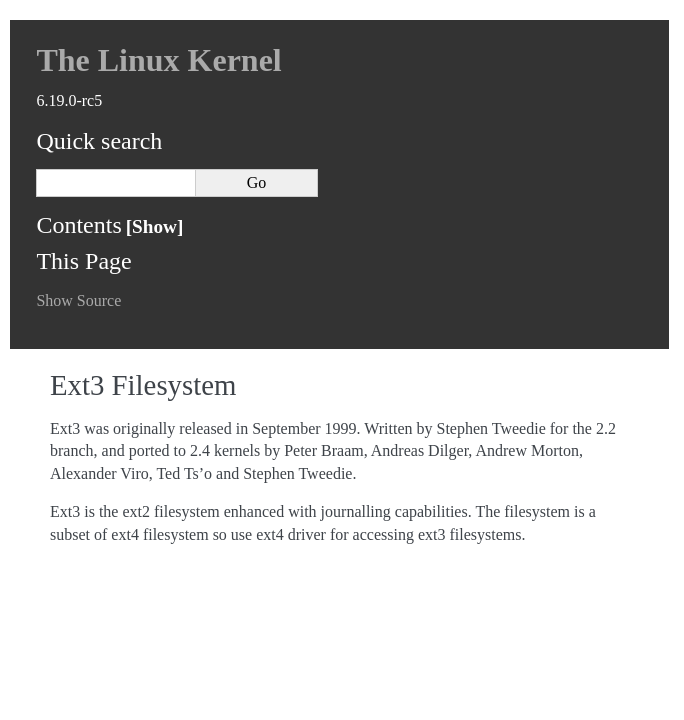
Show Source (78, 300)
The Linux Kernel (158, 60)
